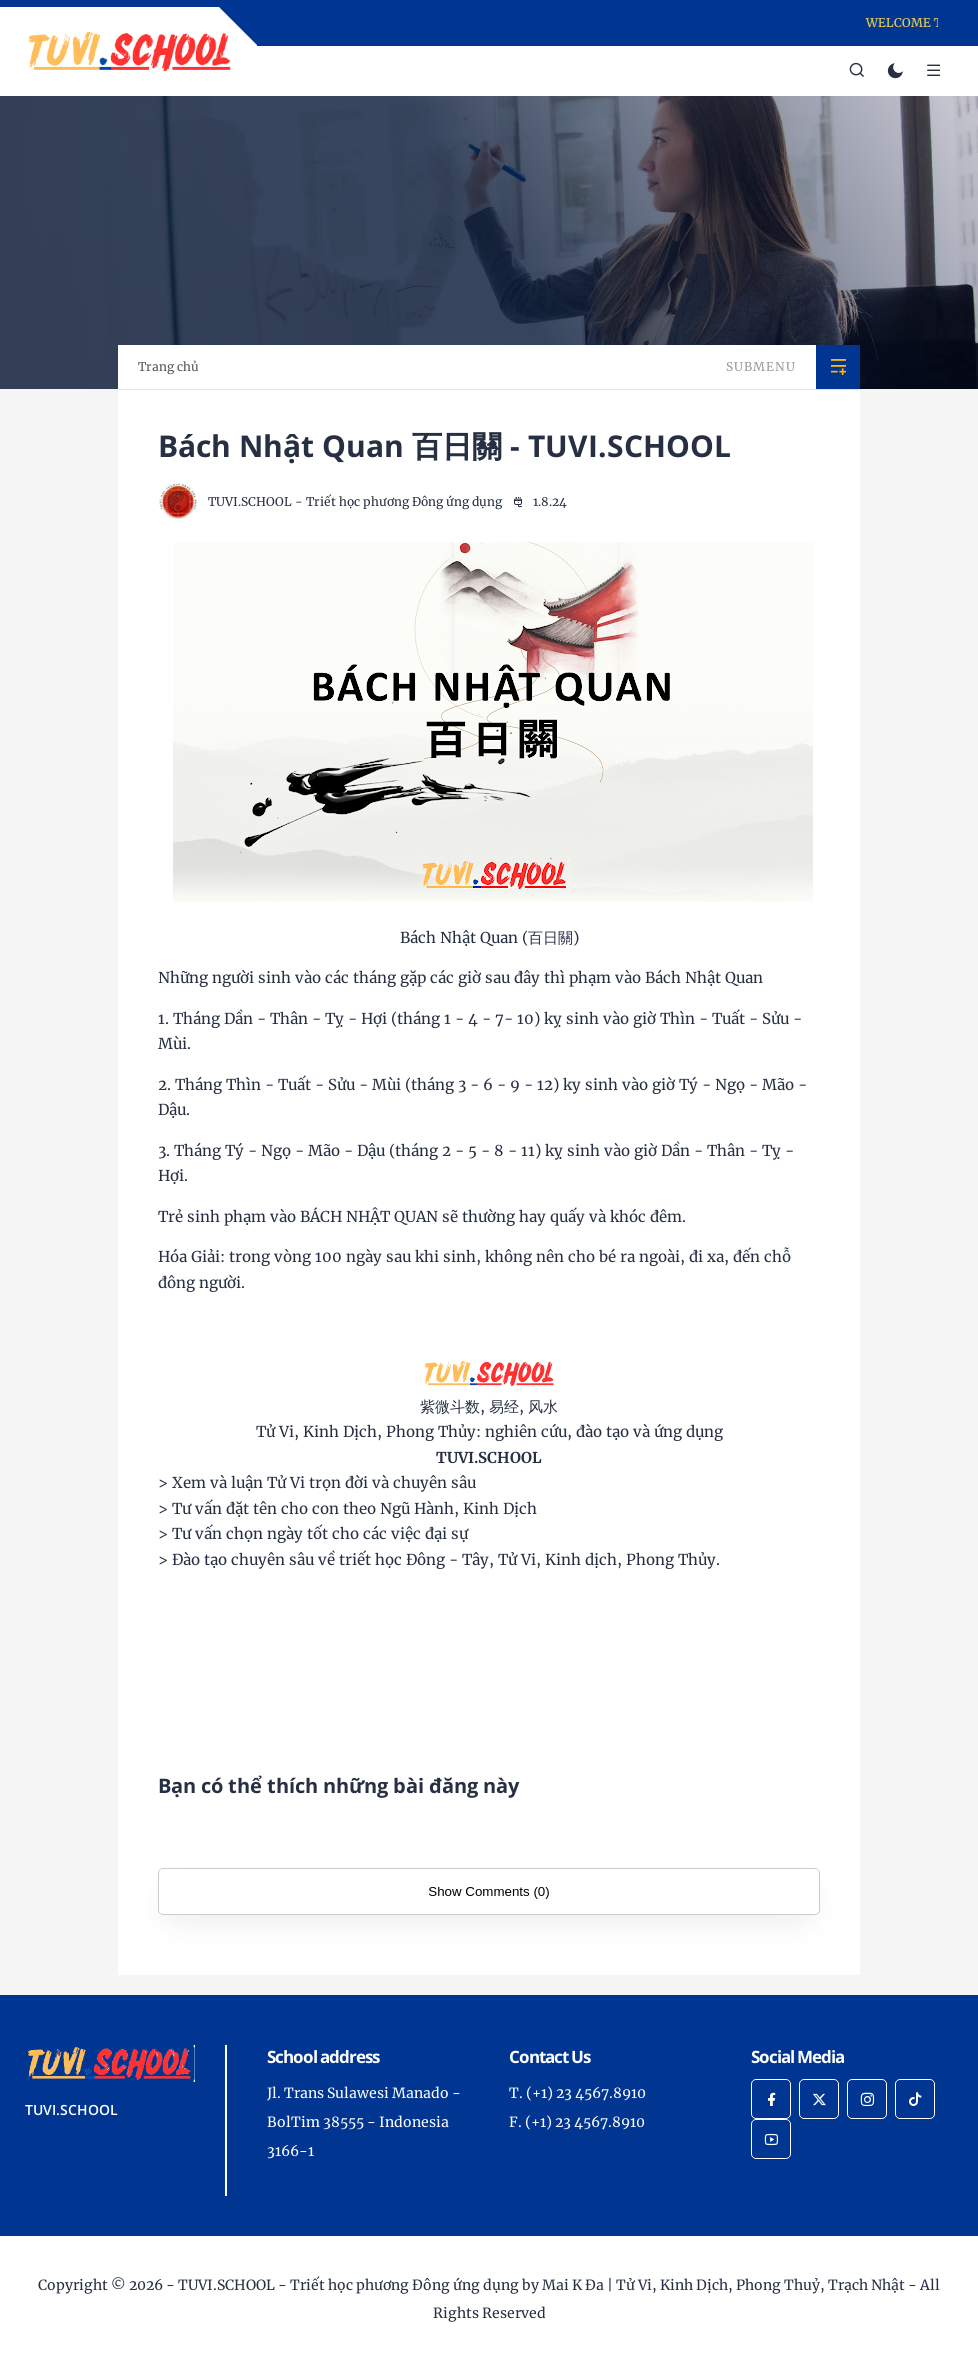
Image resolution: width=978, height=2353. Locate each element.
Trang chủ (168, 366)
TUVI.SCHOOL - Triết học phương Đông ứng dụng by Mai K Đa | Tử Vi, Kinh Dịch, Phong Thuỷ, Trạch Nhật (541, 2285)
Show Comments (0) (488, 1891)
